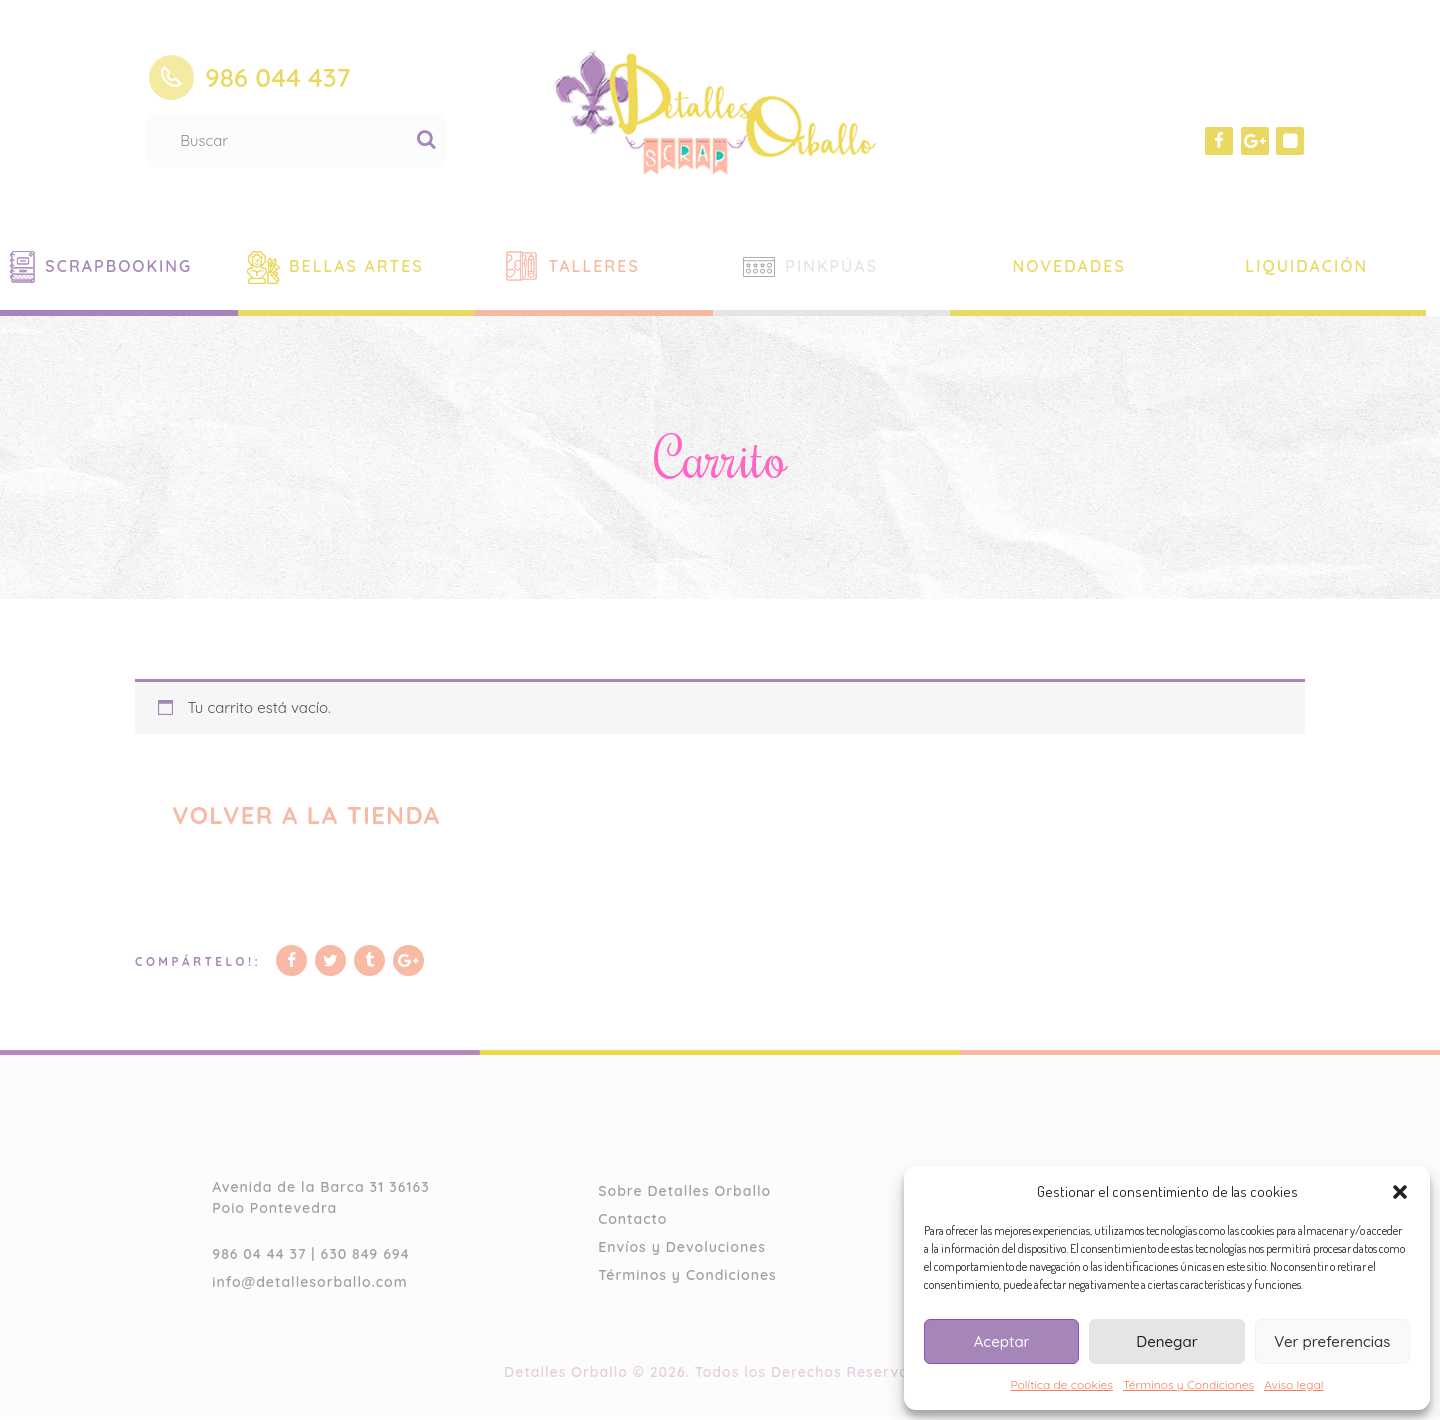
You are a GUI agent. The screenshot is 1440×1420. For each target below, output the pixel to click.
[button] (1400, 1192)
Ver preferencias (1332, 1341)
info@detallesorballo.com (309, 1285)
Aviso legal (1293, 1384)
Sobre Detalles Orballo (684, 1194)
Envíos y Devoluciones (682, 1250)
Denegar (1166, 1341)
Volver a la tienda (312, 815)
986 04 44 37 (259, 1257)
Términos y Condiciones (1188, 1384)
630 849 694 (365, 1257)
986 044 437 (278, 77)
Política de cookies (1062, 1384)
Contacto (632, 1222)
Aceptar (1002, 1341)
